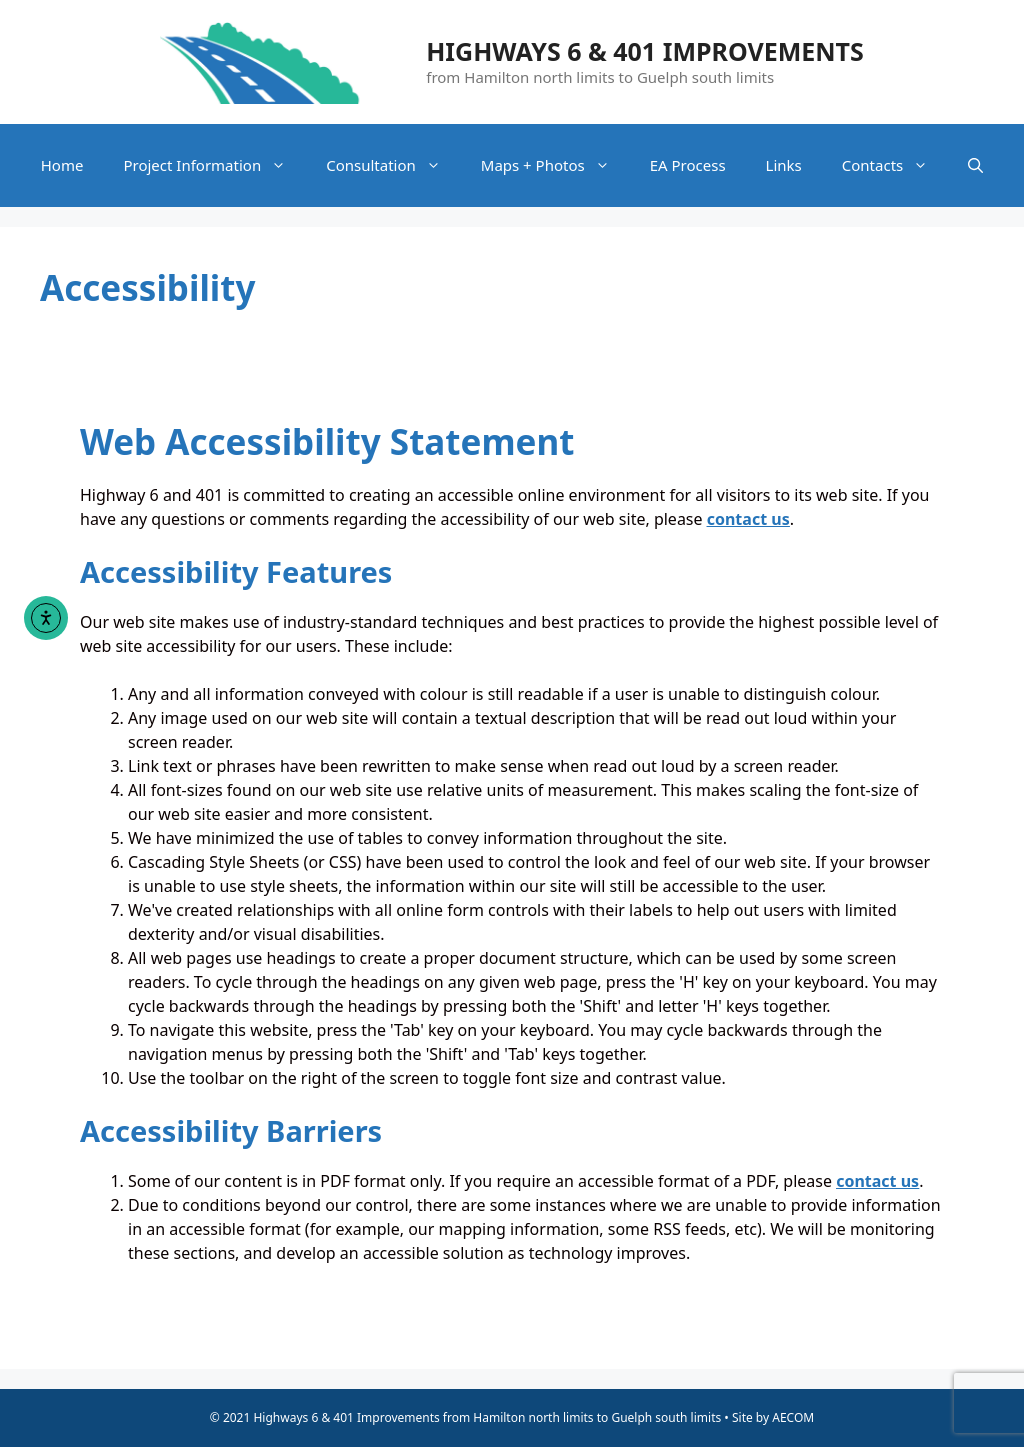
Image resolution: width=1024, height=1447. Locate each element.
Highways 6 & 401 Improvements (645, 51)
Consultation (393, 165)
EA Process (688, 165)
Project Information (214, 165)
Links (784, 165)
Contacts (895, 165)
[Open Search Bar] (975, 165)
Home (62, 165)
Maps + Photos (555, 165)
